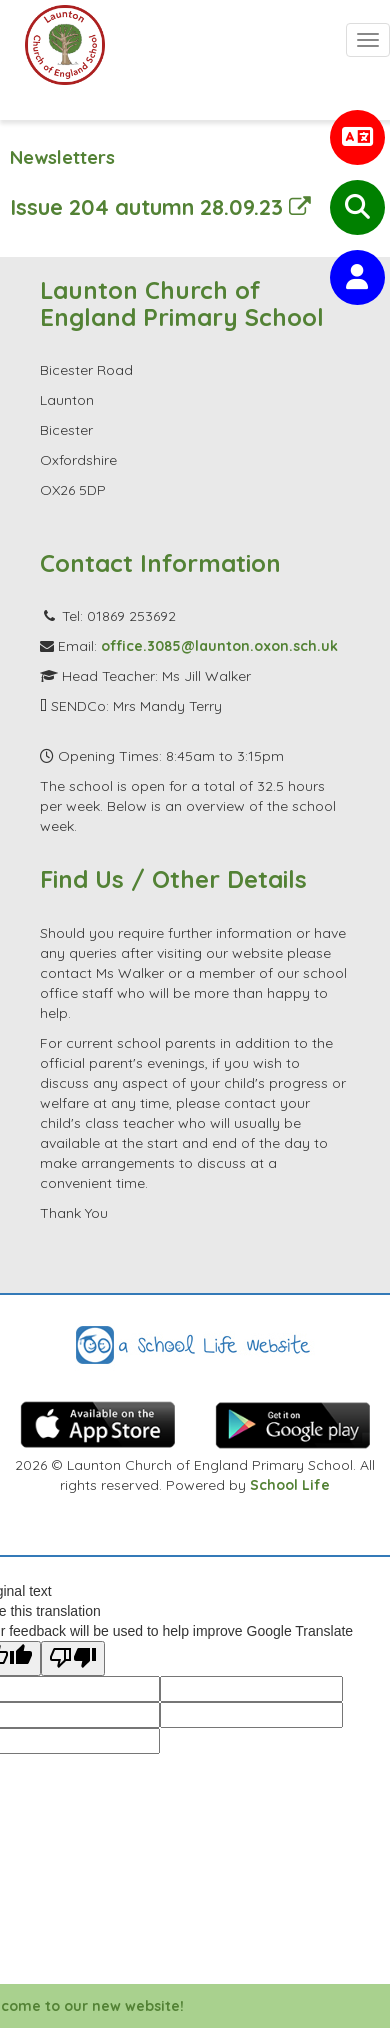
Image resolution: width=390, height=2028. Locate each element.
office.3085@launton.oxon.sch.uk (219, 646)
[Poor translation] (73, 1658)
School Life (290, 1485)
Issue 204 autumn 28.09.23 (160, 206)
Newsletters (62, 157)
